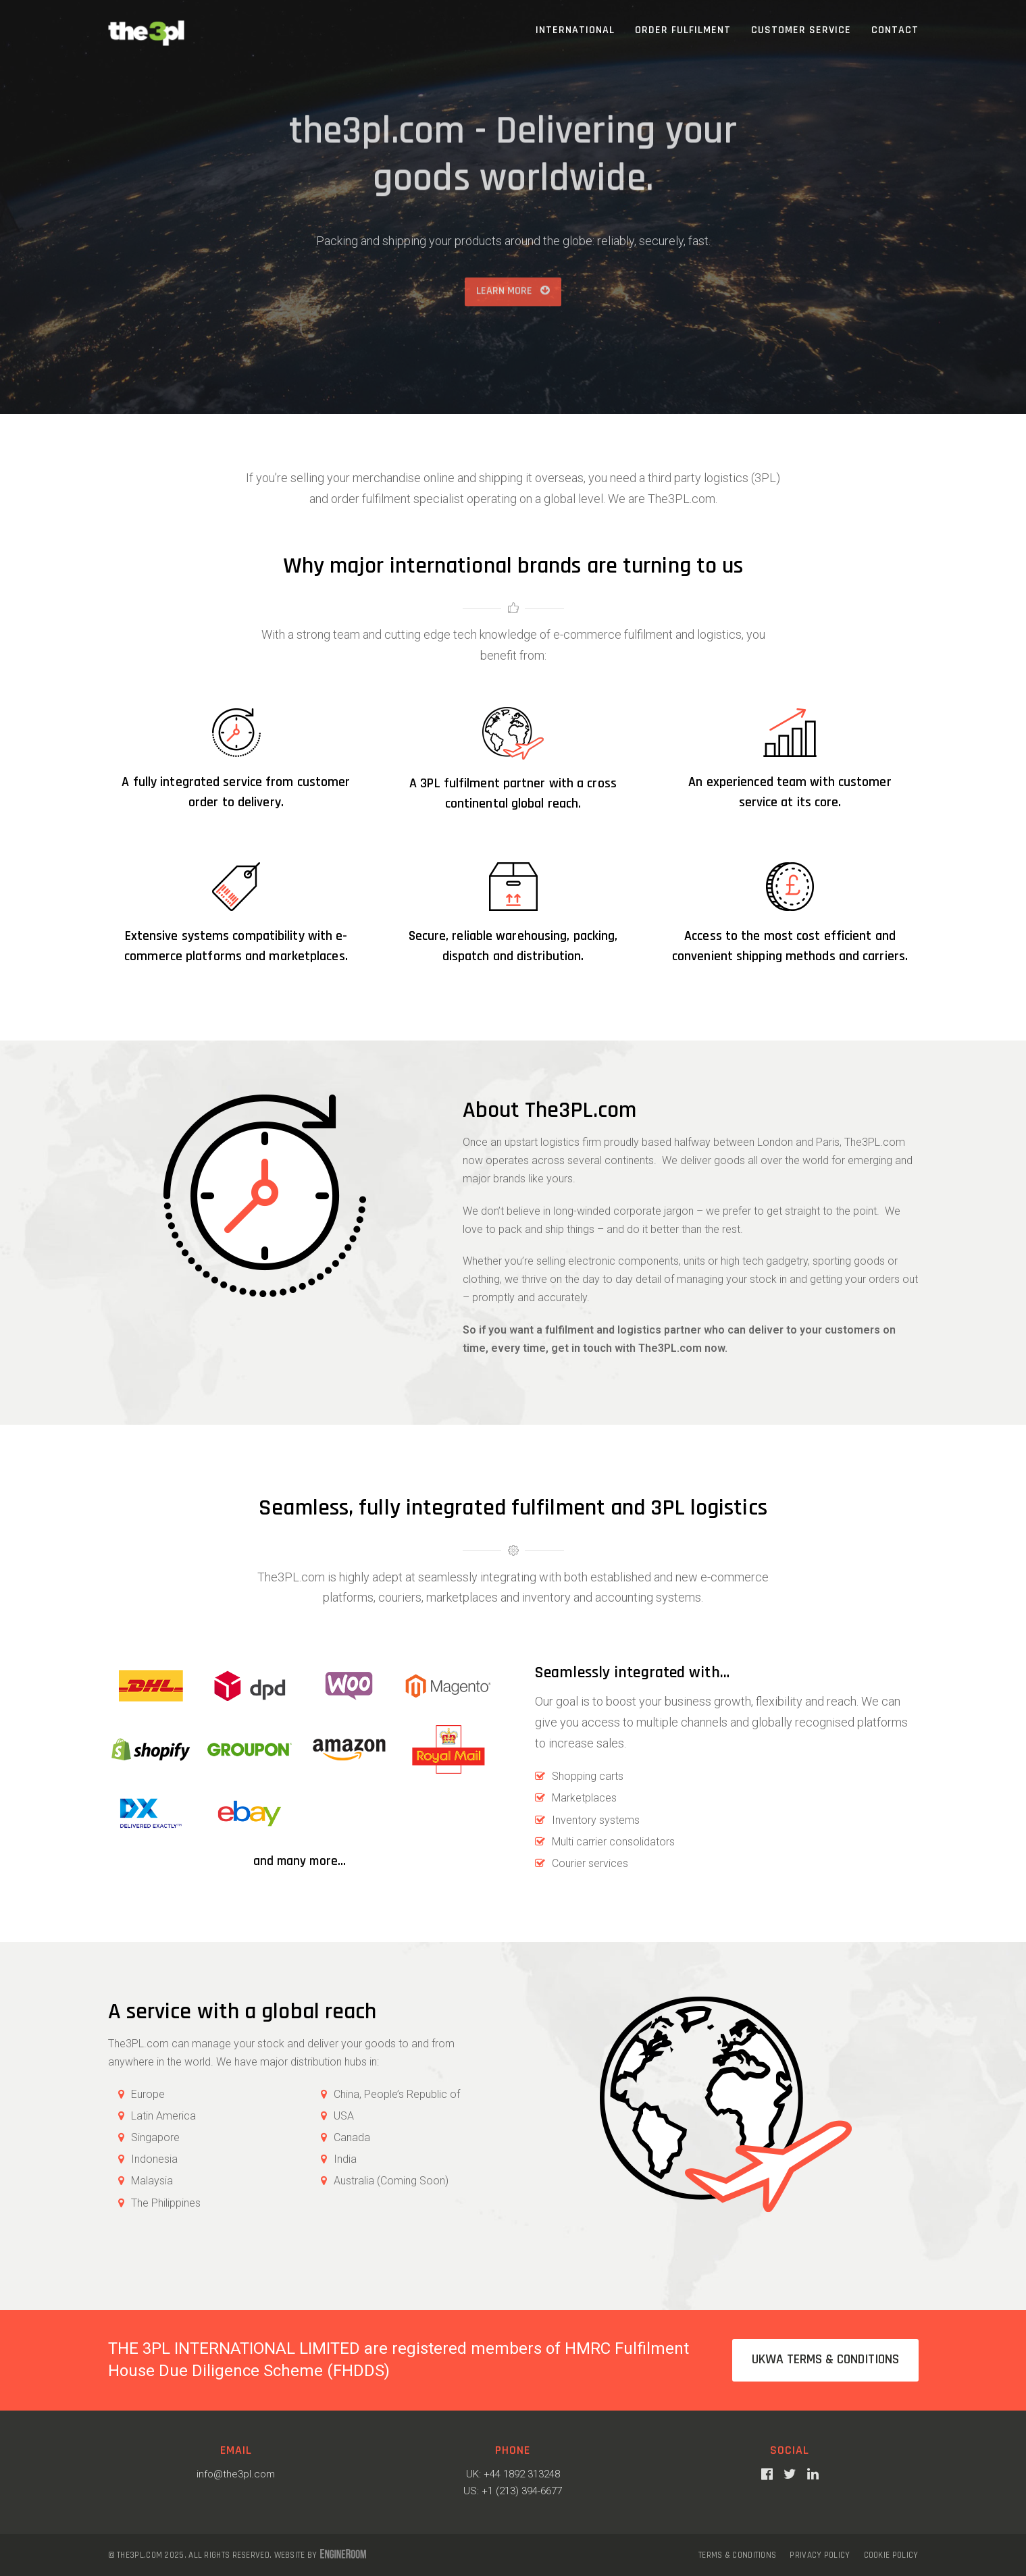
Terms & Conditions (737, 2555)
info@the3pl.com (236, 2474)
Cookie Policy (891, 2555)
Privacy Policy (820, 2555)
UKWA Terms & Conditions (825, 2359)
